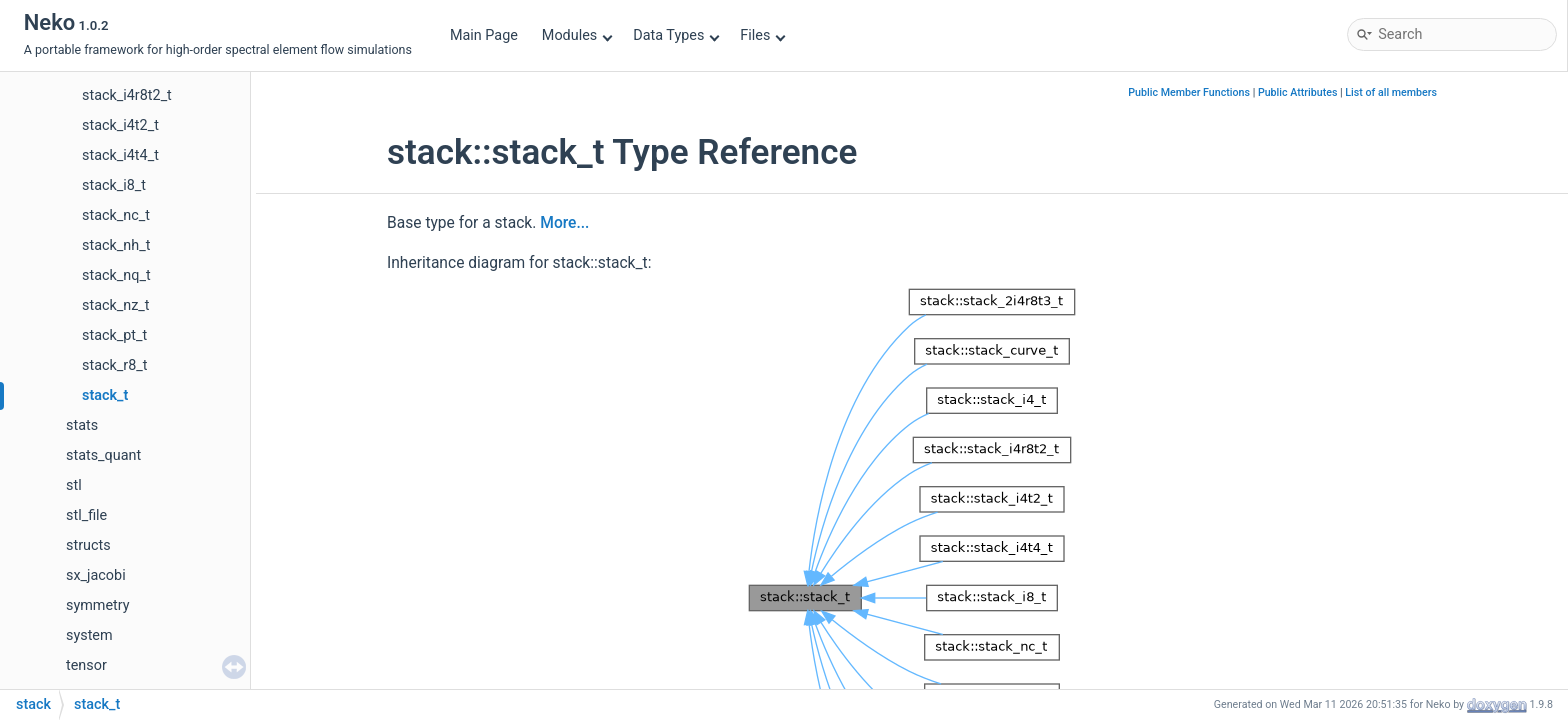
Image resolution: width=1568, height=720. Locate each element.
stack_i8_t (114, 185)
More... (564, 223)
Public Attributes (1298, 92)
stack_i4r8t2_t (127, 95)
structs (88, 545)
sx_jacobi (96, 575)
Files (762, 35)
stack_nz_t (116, 305)
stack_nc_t (116, 215)
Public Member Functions (1189, 92)
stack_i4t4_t (120, 155)
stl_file (86, 515)
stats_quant (103, 455)
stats (82, 425)
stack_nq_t (116, 275)
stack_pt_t (114, 335)
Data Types (676, 35)
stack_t (105, 395)
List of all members (1391, 92)
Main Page (484, 35)
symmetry (98, 605)
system (89, 635)
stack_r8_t (114, 365)
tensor (86, 665)
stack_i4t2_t (120, 125)
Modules (577, 35)
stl (74, 485)
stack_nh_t (116, 245)
